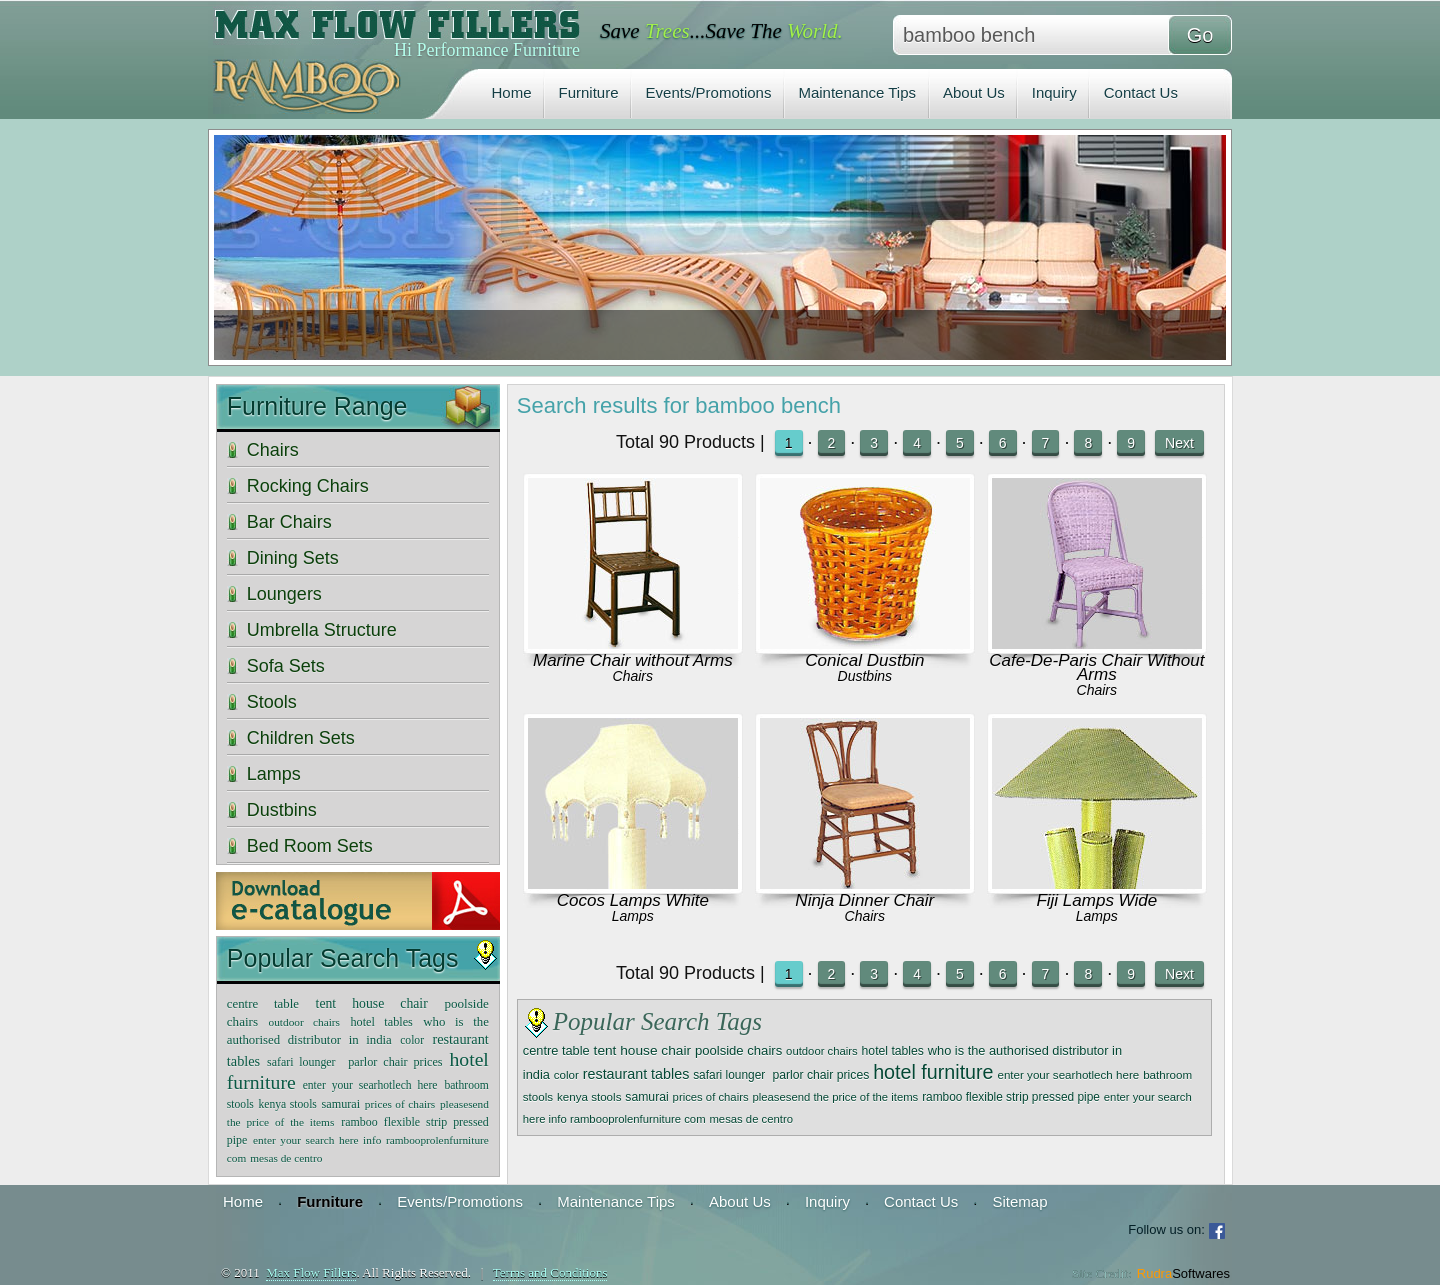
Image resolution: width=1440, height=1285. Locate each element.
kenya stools (589, 1096)
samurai (646, 1097)
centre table (556, 1050)
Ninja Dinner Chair (864, 900)
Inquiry (1054, 92)
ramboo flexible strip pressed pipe (1011, 1097)
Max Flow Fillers (311, 1272)
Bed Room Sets (310, 846)
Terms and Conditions (550, 1272)
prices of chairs (711, 1097)
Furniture (589, 92)
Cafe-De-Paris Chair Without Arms (1096, 667)
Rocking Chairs (308, 486)
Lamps (633, 916)
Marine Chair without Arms (633, 660)
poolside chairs (738, 1050)
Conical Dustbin (864, 660)
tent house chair (642, 1050)
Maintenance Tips (857, 92)
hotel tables (893, 1051)
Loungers (284, 594)
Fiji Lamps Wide (1096, 900)
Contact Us (1141, 92)
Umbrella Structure (322, 630)
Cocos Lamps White (633, 900)
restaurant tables (636, 1074)
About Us (974, 92)
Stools (272, 702)
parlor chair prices (820, 1075)
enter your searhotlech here (1068, 1074)
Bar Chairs (289, 522)
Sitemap (1019, 1201)
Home (512, 92)
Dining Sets (293, 558)
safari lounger (730, 1075)
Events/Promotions (709, 92)
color (566, 1074)
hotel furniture (933, 1072)
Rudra (1183, 1273)
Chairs (633, 676)
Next (1179, 443)
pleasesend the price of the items (835, 1097)
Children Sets (301, 738)
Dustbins (865, 676)
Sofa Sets (286, 666)
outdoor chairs (822, 1051)
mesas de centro (751, 1119)
